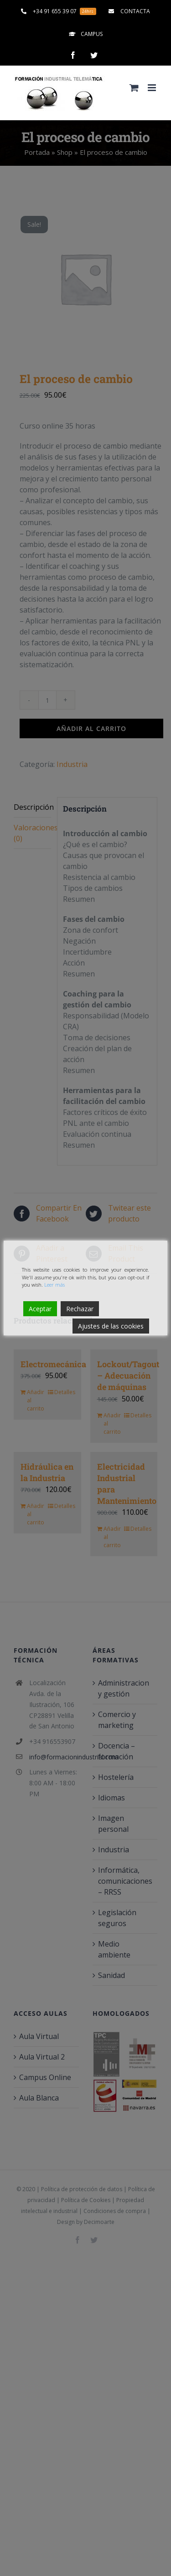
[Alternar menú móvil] (152, 87)
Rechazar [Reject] (79, 1308)
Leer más (54, 1284)
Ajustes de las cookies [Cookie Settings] (111, 1326)
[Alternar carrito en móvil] (134, 87)
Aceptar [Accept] (40, 1308)
